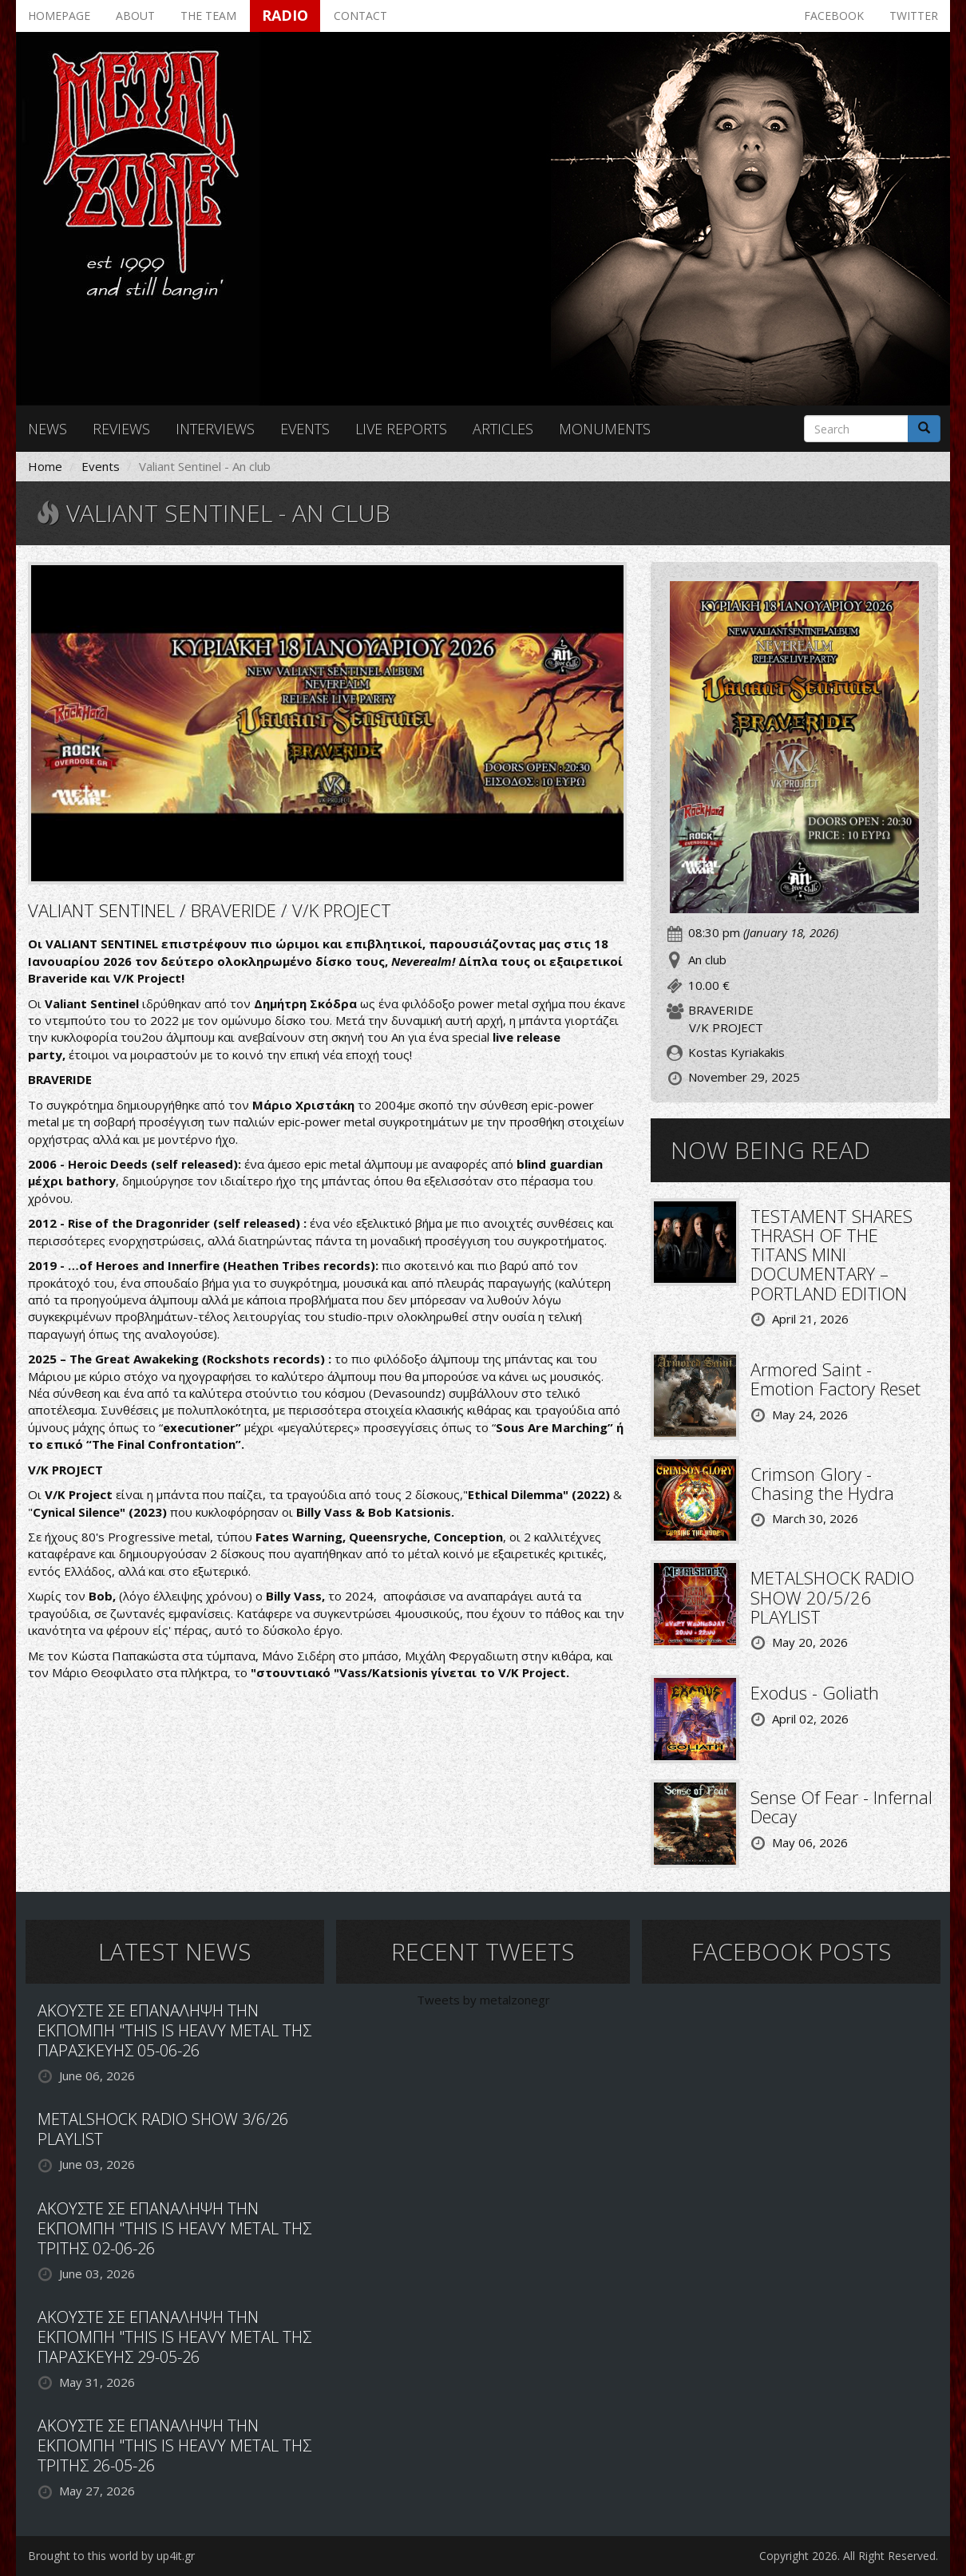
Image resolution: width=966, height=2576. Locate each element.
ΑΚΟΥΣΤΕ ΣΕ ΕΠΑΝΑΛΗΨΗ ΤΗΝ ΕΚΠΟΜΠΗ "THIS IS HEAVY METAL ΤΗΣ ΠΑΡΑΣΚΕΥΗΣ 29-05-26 (174, 2337)
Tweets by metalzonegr (483, 2000)
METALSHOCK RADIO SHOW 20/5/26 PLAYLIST (832, 1596)
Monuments (605, 428)
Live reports (401, 428)
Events (305, 428)
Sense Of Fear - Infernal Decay (841, 1806)
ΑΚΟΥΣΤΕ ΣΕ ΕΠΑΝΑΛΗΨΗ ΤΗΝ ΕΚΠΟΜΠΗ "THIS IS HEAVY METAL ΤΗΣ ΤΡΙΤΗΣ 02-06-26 (174, 2228)
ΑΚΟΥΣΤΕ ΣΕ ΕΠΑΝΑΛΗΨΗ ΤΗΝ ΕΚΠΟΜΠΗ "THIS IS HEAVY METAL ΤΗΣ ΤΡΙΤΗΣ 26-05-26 (174, 2445)
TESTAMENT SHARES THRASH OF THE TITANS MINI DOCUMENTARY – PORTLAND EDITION (831, 1254)
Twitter (913, 15)
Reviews (121, 428)
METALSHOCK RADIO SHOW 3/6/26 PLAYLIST (163, 2129)
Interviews (215, 428)
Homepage (59, 15)
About (135, 15)
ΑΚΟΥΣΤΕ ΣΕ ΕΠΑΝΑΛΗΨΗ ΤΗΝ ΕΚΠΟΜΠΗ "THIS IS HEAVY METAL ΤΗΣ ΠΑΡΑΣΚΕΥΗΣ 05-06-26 (174, 2030)
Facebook (834, 15)
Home (45, 466)
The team (208, 15)
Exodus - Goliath (814, 1692)
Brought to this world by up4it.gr (111, 2555)
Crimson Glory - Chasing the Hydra (822, 1483)
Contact (360, 15)
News (47, 428)
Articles (503, 428)
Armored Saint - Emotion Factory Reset (835, 1378)
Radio (285, 15)
